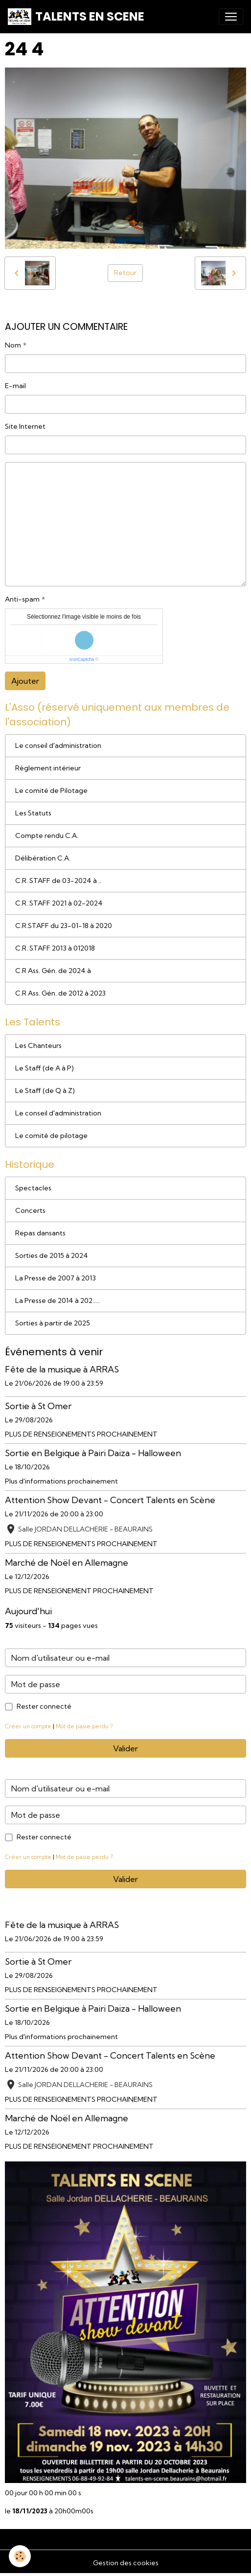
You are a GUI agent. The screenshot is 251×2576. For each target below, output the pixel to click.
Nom (13, 345)
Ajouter (25, 681)
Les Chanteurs (38, 1045)
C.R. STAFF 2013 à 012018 (55, 948)
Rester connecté (44, 1706)
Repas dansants (40, 1233)
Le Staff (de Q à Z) (45, 1090)
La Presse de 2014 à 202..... (57, 1300)
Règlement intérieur (48, 768)
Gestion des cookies (126, 2562)
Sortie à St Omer (38, 1406)
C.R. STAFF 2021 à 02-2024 (59, 903)
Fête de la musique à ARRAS (62, 1369)
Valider (125, 1748)
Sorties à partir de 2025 (52, 1323)
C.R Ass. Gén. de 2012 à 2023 (60, 993)
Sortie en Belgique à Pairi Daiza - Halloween (93, 1453)
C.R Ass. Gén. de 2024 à (53, 970)
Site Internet (25, 426)
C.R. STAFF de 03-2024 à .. (58, 880)
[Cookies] (20, 2556)
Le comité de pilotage (51, 1135)
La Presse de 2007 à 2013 (55, 1278)
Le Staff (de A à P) (44, 1068)
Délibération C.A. (42, 858)
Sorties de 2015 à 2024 (51, 1255)
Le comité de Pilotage (51, 790)
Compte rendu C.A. (46, 835)
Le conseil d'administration (58, 745)
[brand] (76, 16)
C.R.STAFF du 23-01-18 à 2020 (63, 925)
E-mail (15, 385)
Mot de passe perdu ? (84, 1726)
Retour (125, 272)
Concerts (30, 1210)
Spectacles (33, 1188)
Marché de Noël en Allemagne (66, 1562)
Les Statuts (33, 813)
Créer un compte (28, 1726)
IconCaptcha (81, 659)
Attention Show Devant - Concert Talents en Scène (110, 1500)
